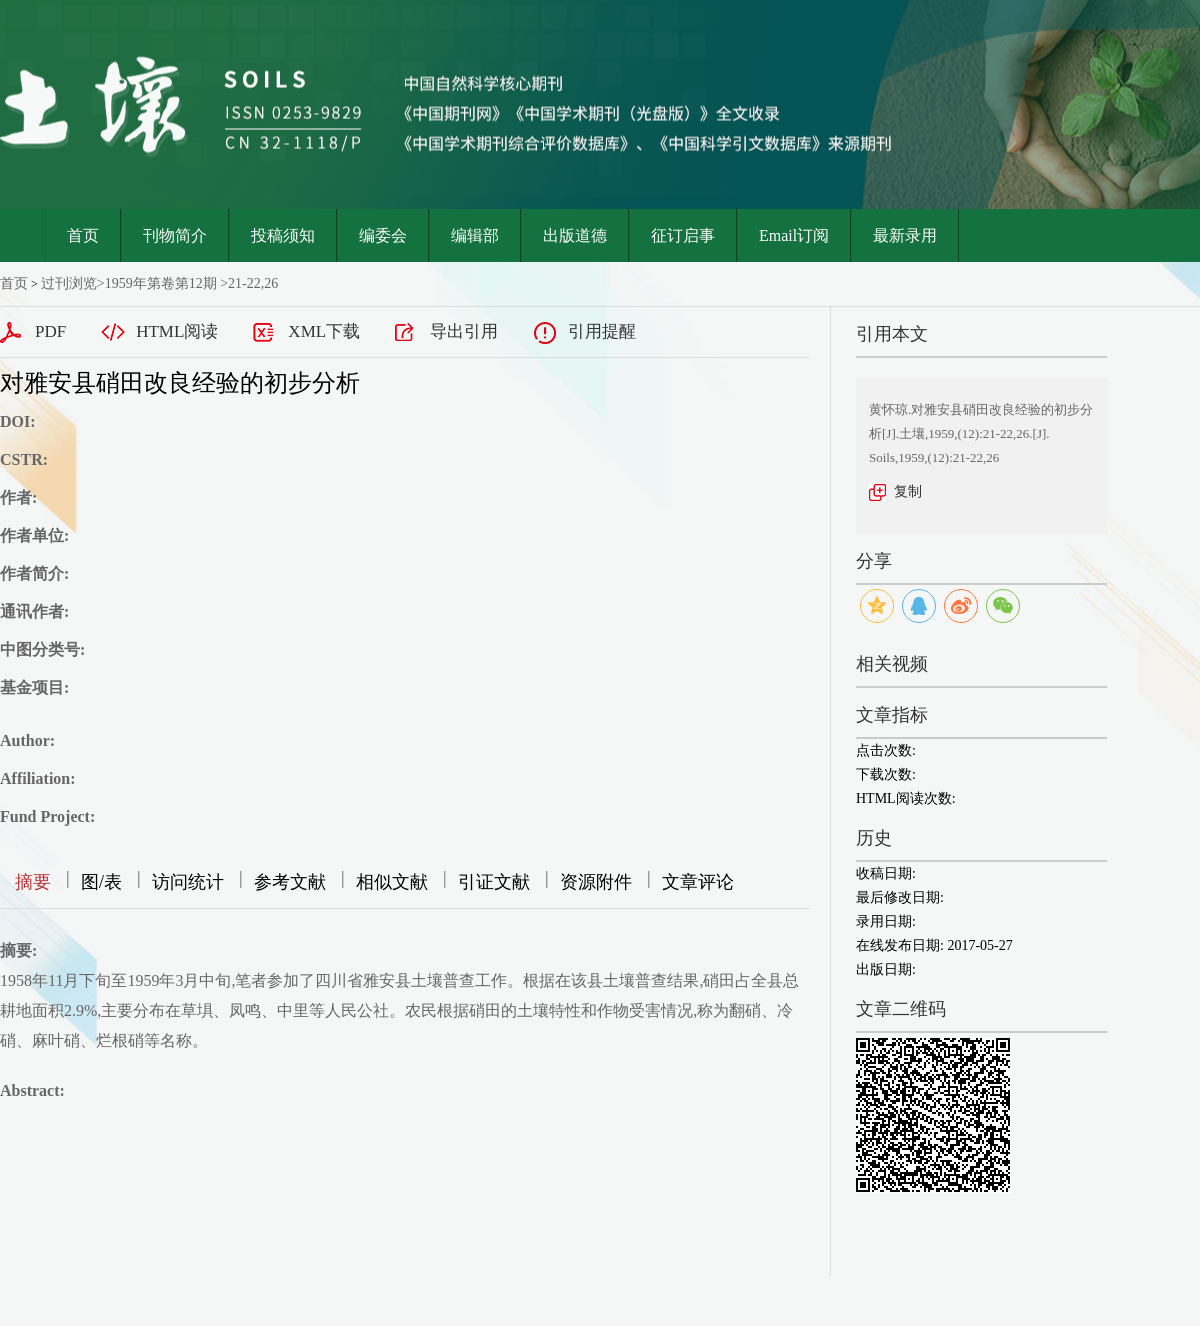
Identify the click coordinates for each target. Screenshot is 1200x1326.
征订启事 (683, 235)
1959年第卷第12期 (161, 283)
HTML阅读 (177, 331)
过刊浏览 (69, 283)
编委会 (383, 235)
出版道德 (575, 235)
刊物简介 (175, 235)
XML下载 (324, 331)
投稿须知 (283, 235)
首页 (83, 235)
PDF (50, 331)
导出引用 (464, 331)
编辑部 (475, 235)
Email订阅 (794, 235)
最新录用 (905, 235)
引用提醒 (602, 331)
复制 (908, 491)
